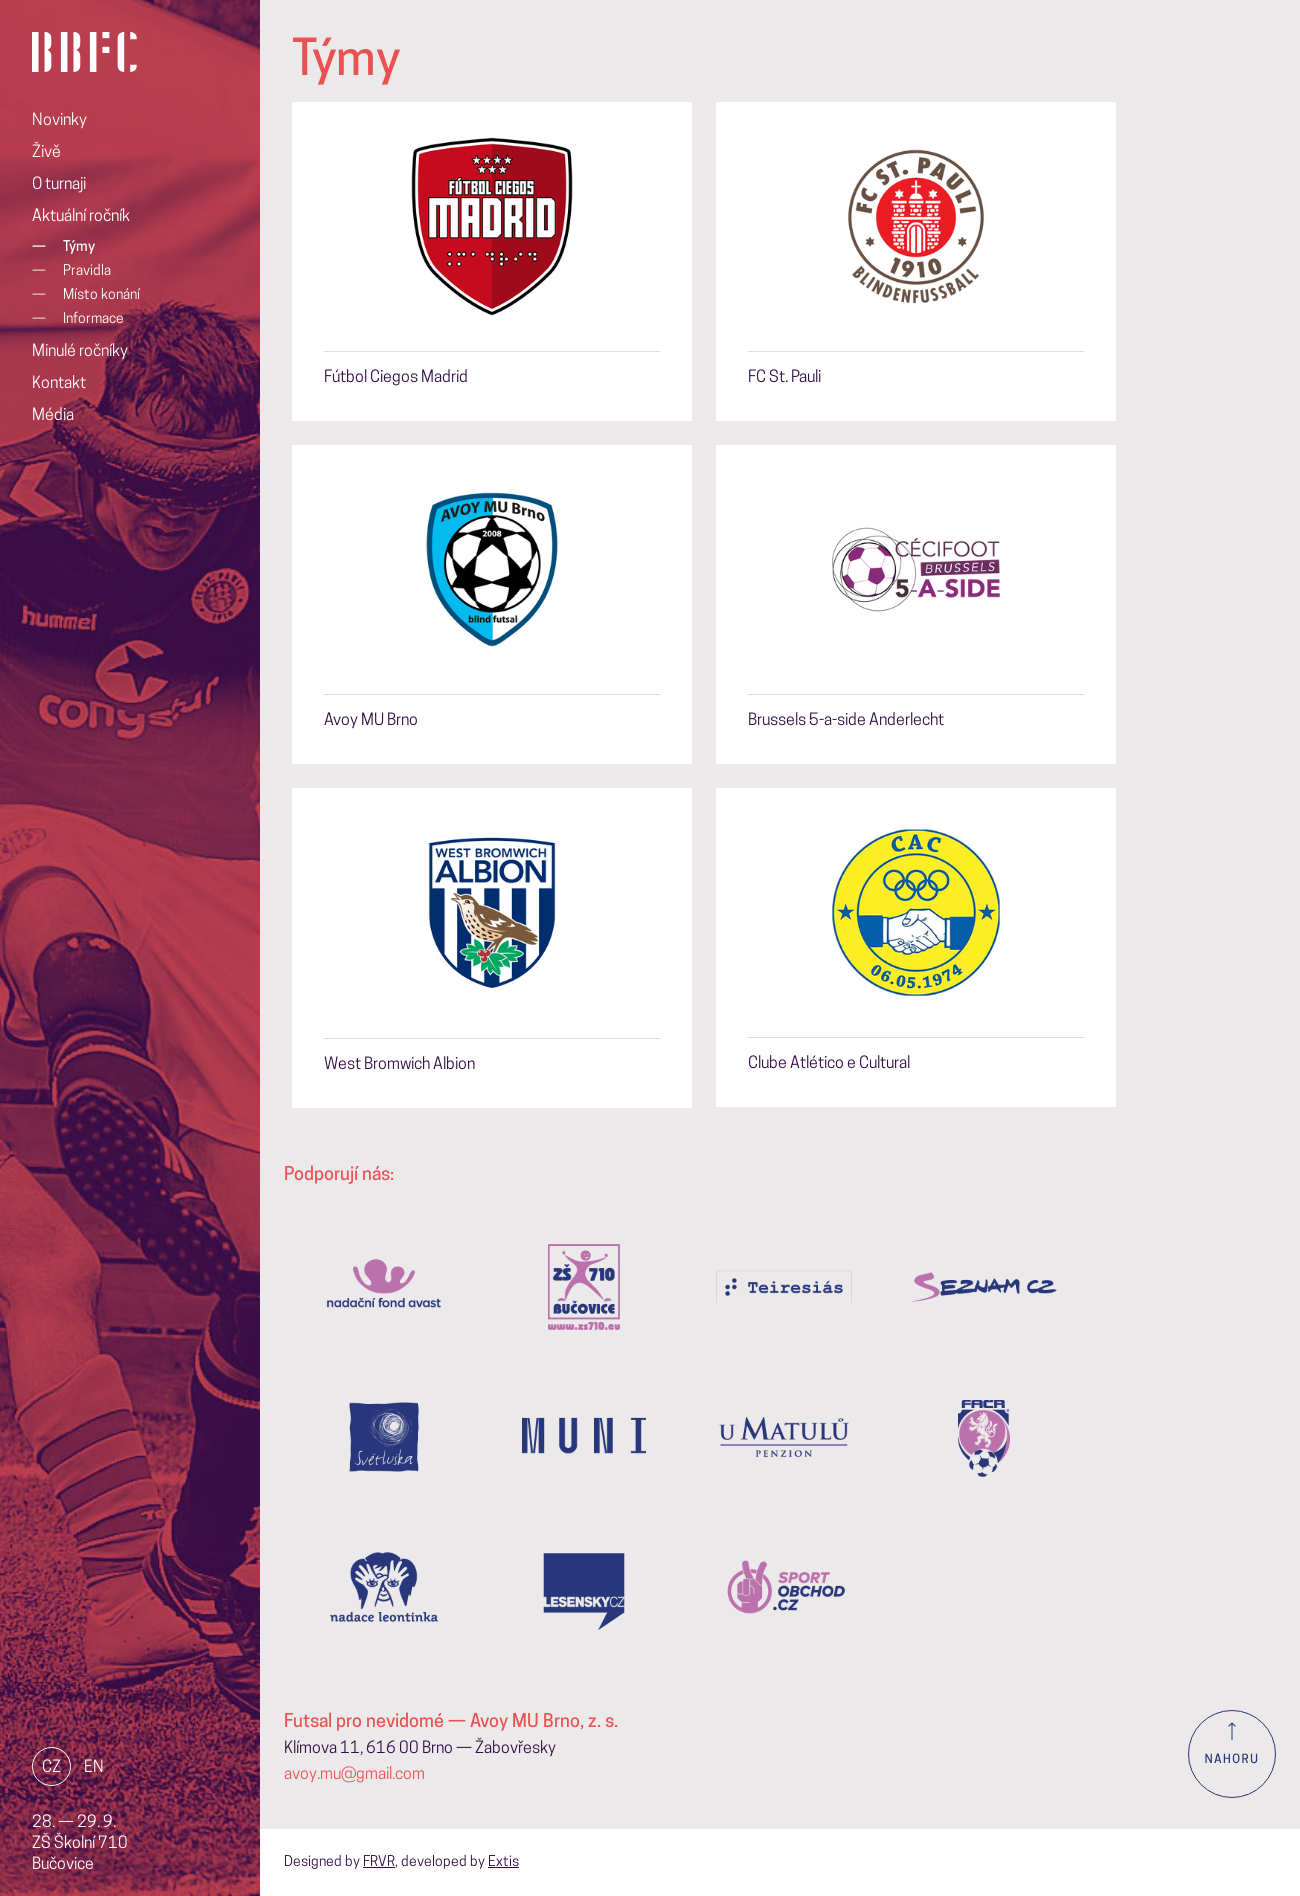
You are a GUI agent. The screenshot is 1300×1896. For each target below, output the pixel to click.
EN (94, 1768)
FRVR (379, 1862)
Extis (503, 1862)
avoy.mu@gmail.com (354, 1775)
